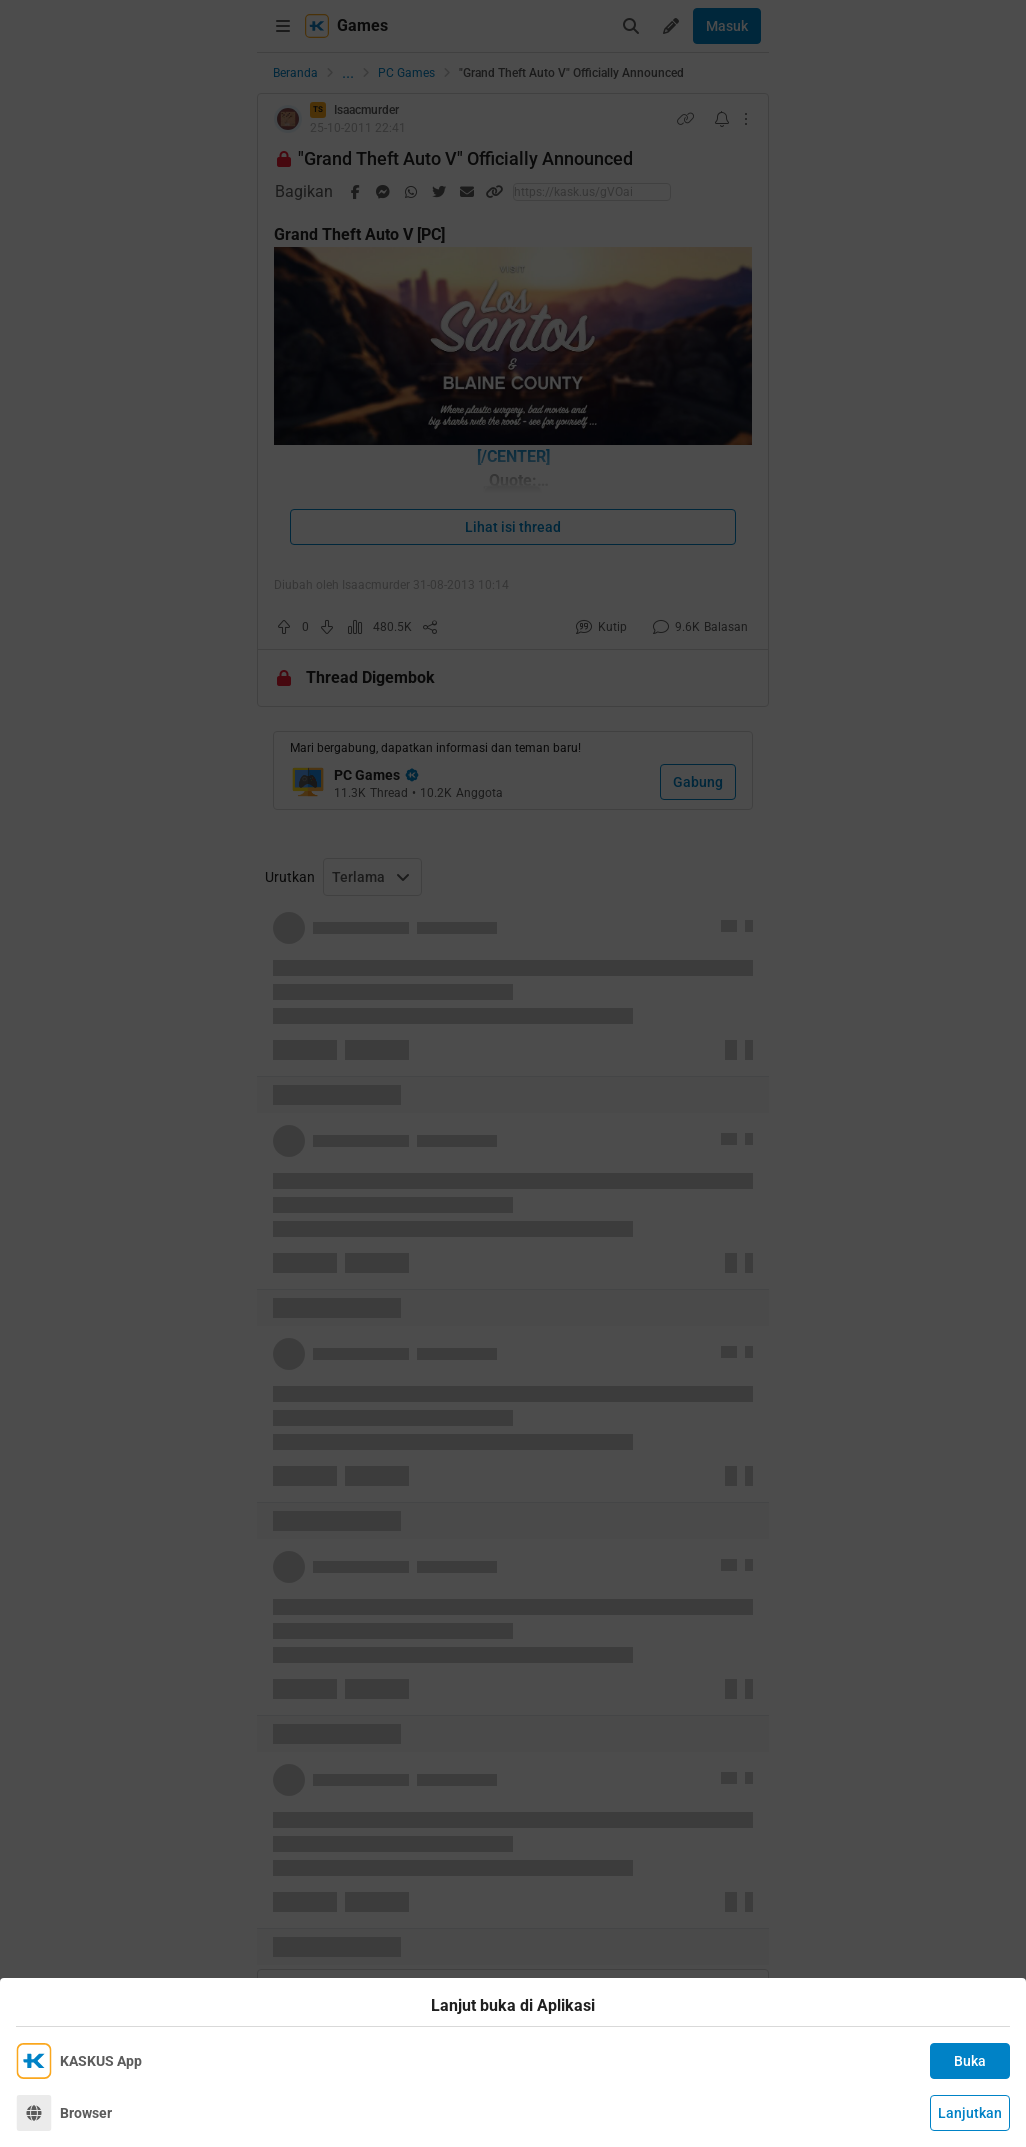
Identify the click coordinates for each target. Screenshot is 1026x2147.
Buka (970, 2061)
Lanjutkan (970, 2113)
